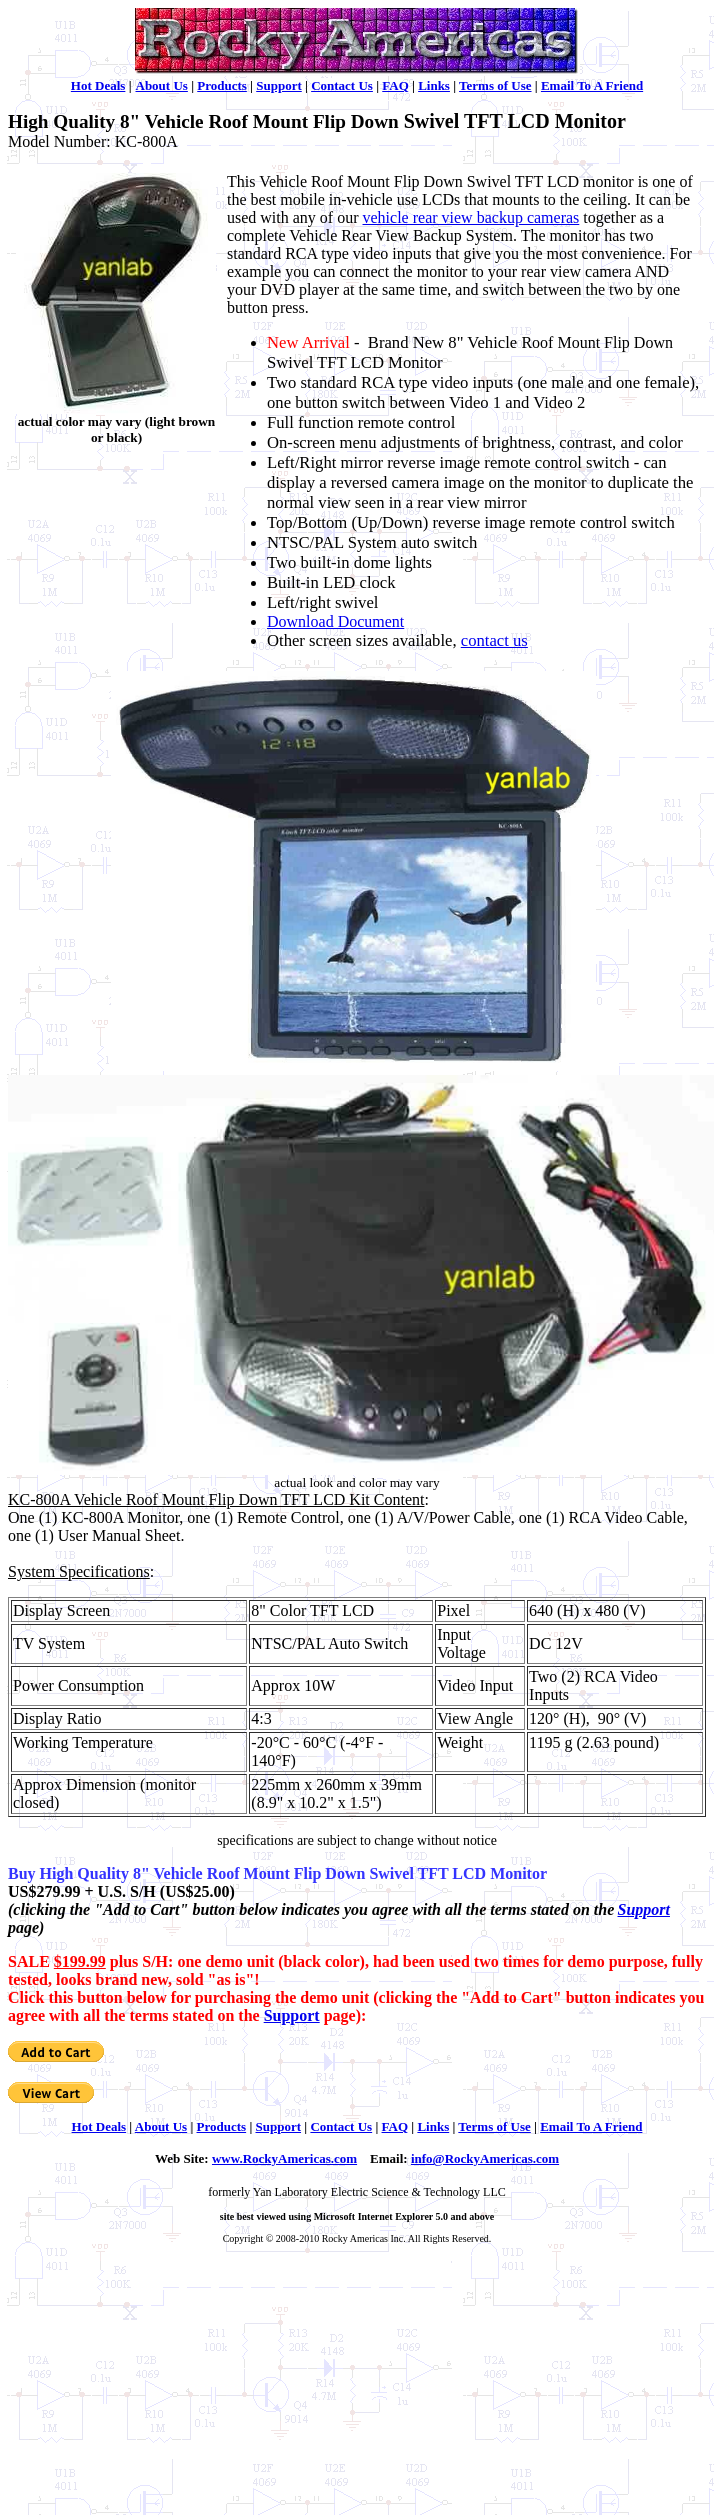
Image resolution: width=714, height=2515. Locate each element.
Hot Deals (98, 85)
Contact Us (342, 85)
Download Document (335, 621)
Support (279, 85)
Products (222, 85)
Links (434, 85)
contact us (494, 640)
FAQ (395, 85)
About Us (162, 85)
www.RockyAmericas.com (284, 2158)
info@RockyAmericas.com (485, 2158)
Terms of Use (495, 85)
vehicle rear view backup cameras (471, 217)
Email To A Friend (592, 85)
